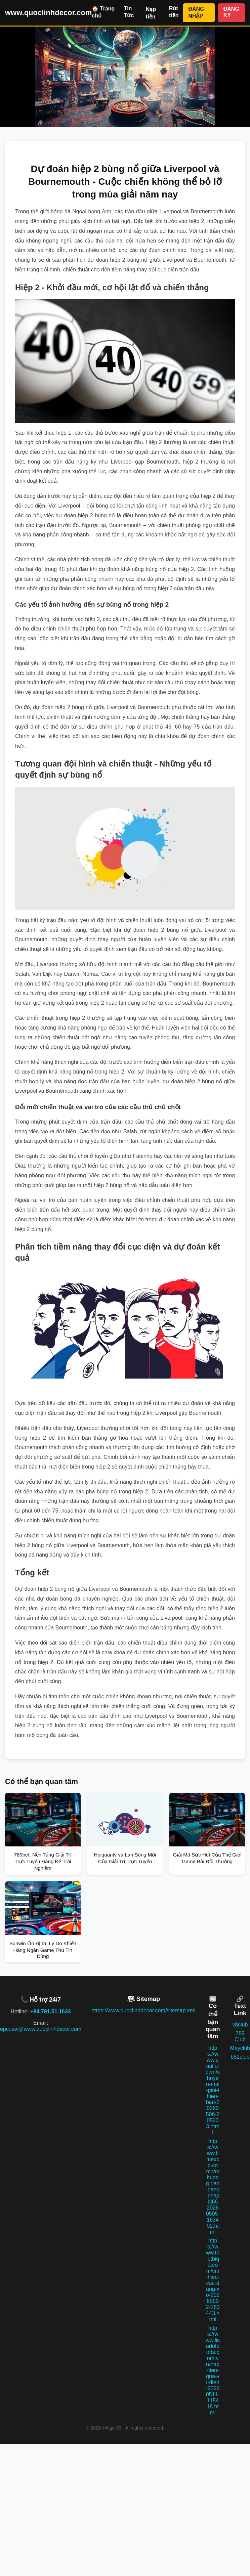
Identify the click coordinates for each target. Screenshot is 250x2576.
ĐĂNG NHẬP (196, 12)
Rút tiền (174, 11)
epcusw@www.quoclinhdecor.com (40, 2029)
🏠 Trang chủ (103, 12)
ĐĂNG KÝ (231, 12)
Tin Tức (129, 11)
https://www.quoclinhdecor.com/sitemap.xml (143, 2010)
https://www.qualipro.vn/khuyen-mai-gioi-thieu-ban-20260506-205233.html (213, 2090)
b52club (240, 2057)
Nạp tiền (151, 12)
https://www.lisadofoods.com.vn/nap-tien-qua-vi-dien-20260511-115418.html (213, 2370)
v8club (240, 2024)
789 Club (240, 2036)
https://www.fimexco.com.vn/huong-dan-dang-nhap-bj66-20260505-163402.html (213, 2186)
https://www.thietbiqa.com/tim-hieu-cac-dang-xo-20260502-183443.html (213, 2280)
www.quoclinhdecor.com (48, 12)
